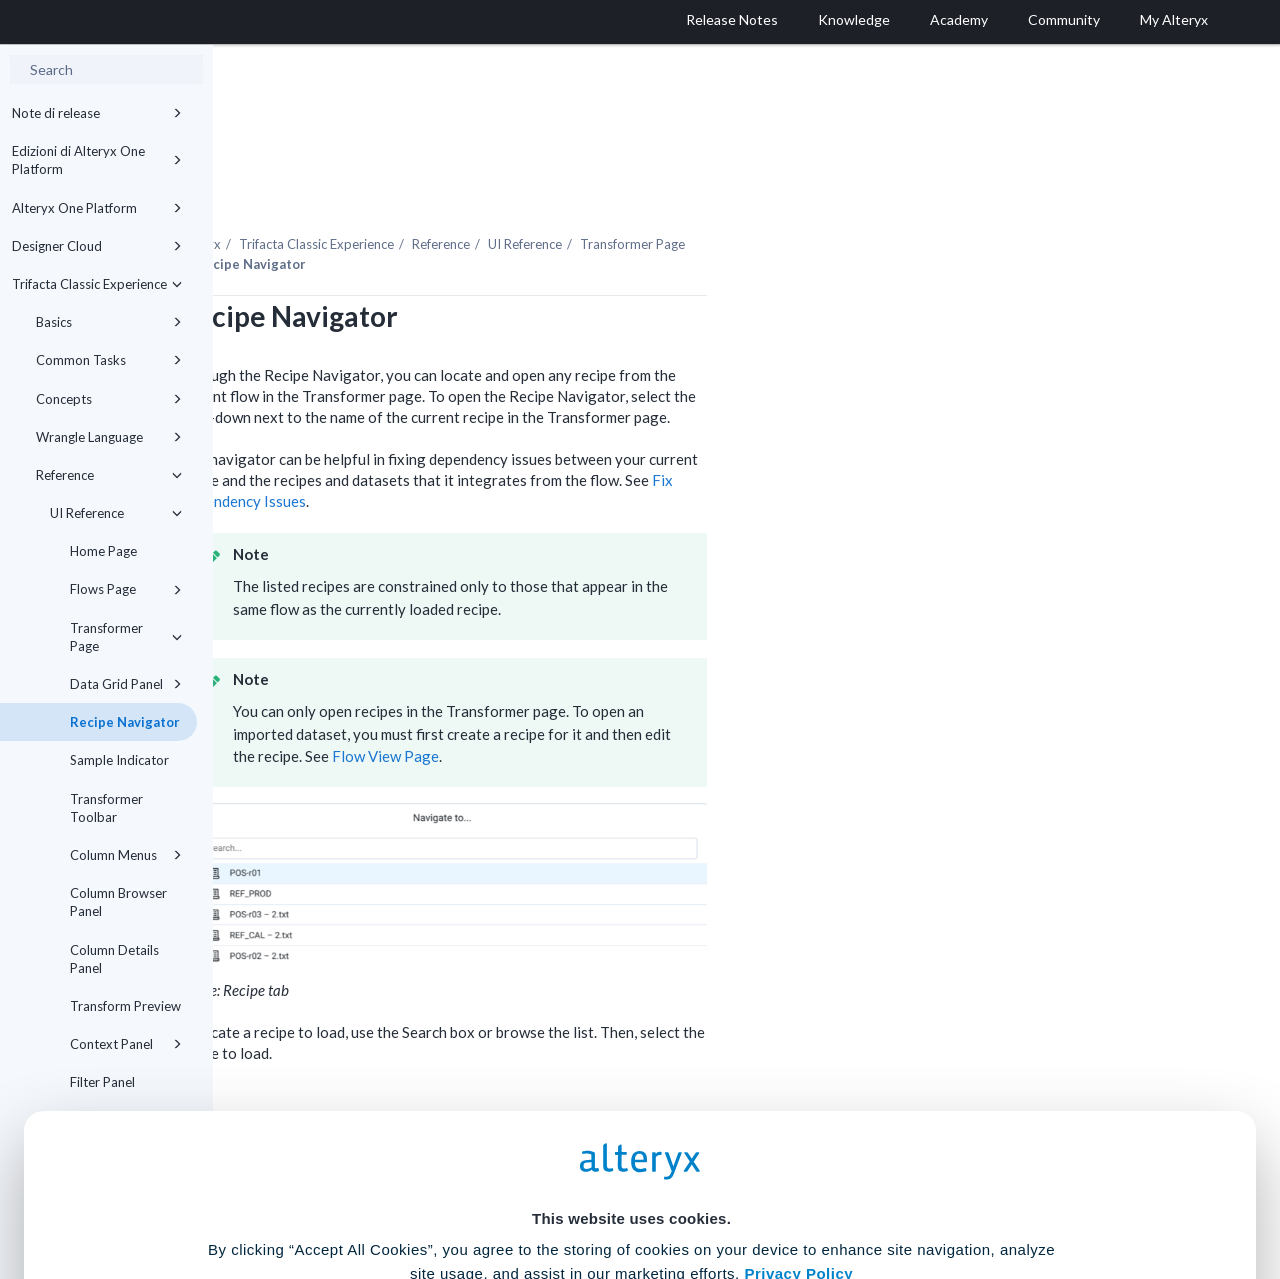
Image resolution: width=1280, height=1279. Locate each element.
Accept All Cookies (488, 1190)
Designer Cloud (97, 246)
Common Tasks (109, 360)
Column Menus (126, 855)
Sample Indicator (119, 760)
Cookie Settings (631, 1131)
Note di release (97, 113)
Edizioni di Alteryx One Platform (97, 160)
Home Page (103, 551)
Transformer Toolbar (106, 808)
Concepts (109, 399)
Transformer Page (126, 637)
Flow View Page (598, 701)
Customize (793, 1190)
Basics (109, 322)
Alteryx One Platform (97, 208)
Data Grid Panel (126, 684)
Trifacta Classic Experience (97, 284)
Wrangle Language (109, 437)
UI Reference (116, 513)
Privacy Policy (798, 1076)
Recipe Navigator (125, 722)
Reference (109, 475)
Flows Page (126, 589)
